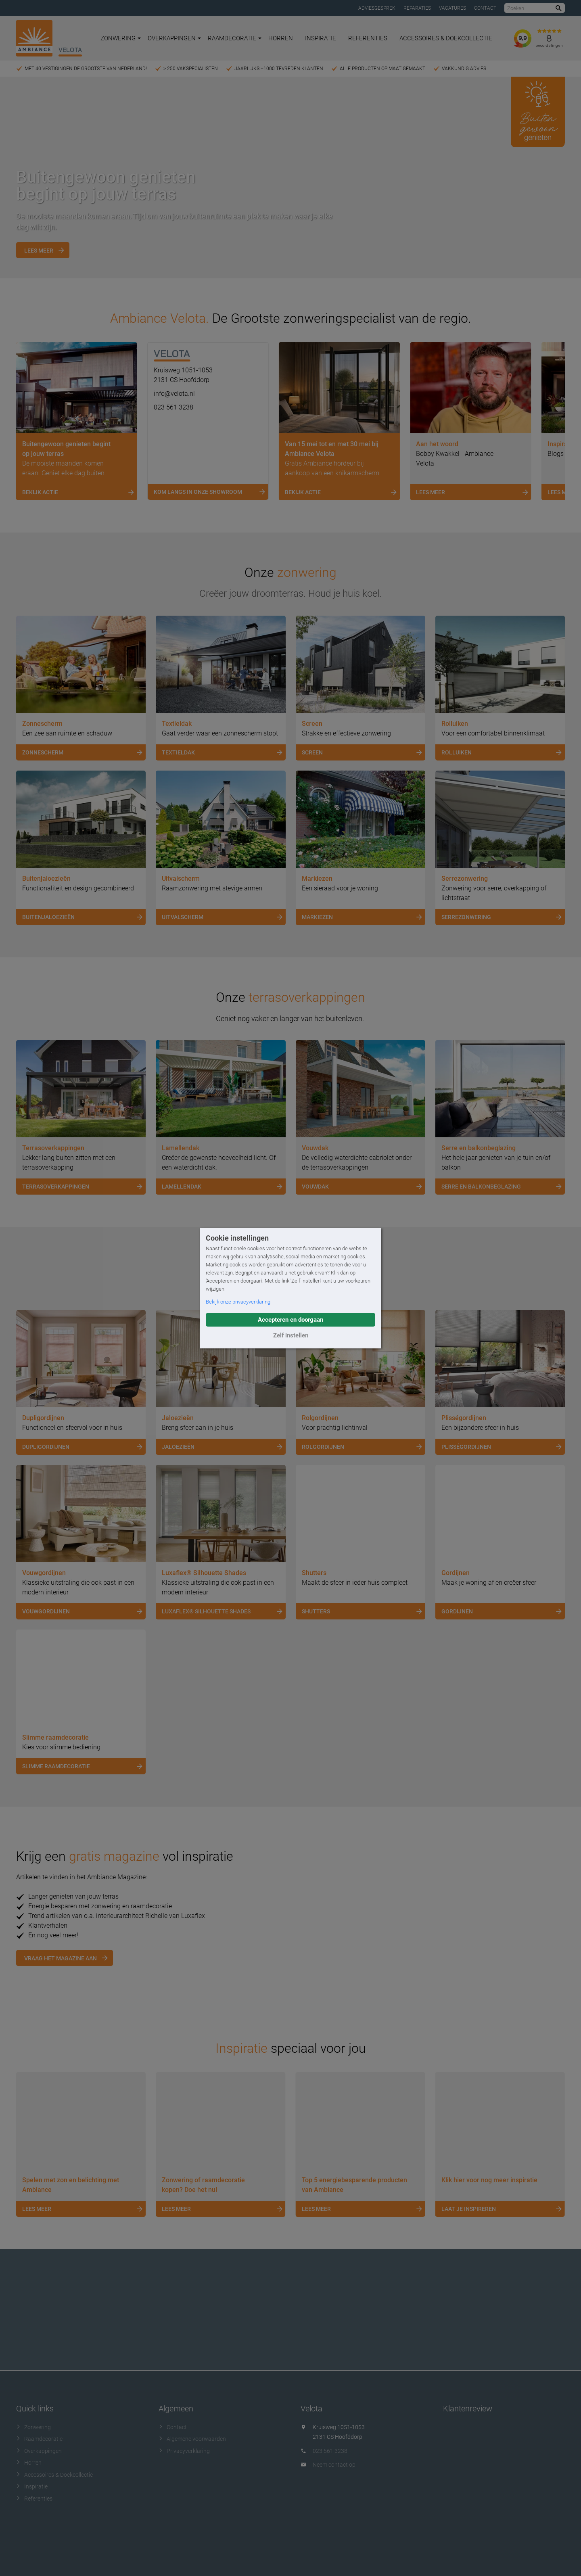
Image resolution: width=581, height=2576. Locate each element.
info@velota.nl (174, 393)
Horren (280, 38)
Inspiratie (320, 38)
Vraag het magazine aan (60, 1958)
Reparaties (417, 8)
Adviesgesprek (376, 8)
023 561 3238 (173, 407)
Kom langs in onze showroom (211, 492)
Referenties (367, 38)
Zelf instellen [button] (290, 1335)
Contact (485, 8)
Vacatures (452, 8)
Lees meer (38, 250)
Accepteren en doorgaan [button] (290, 1319)
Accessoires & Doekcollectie (445, 38)
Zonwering (120, 38)
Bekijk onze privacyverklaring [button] (238, 1302)
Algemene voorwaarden (192, 2439)
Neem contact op (334, 2464)
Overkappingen (174, 38)
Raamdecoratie (234, 38)
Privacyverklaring (184, 2451)
